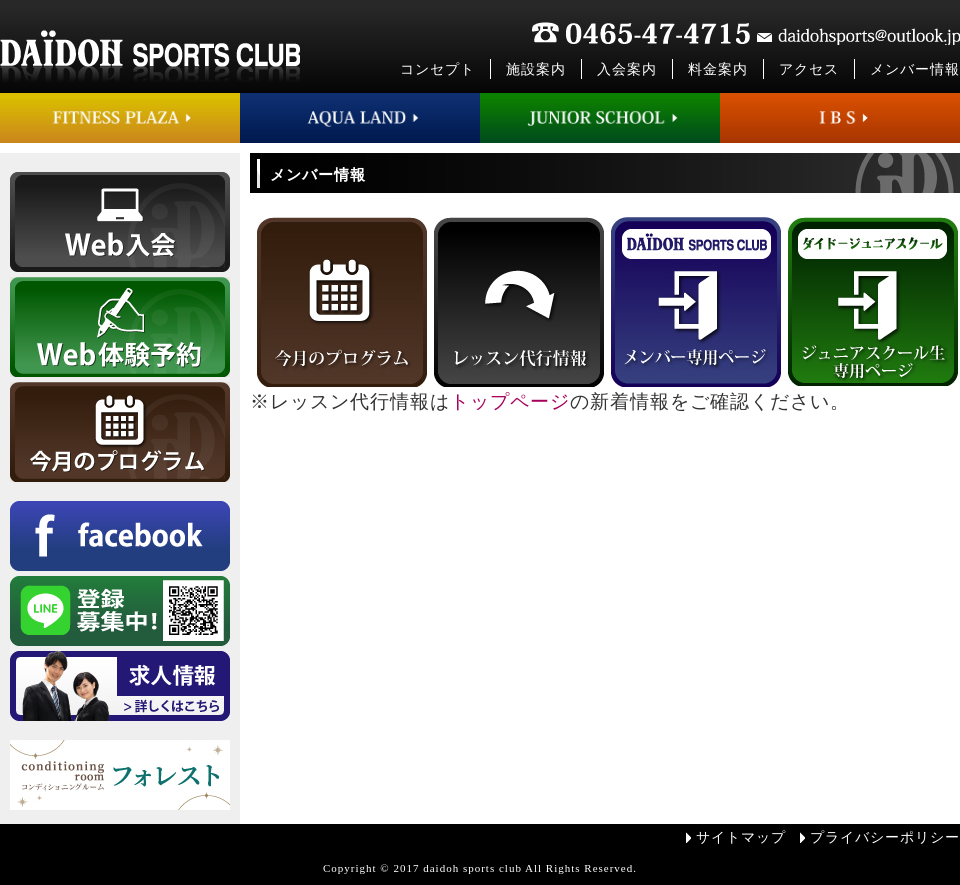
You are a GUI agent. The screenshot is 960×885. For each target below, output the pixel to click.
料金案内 (718, 69)
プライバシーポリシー (885, 837)
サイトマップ (741, 837)
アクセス (809, 69)
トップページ (510, 401)
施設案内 (536, 69)
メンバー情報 (915, 69)
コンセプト (437, 69)
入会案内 (627, 69)
